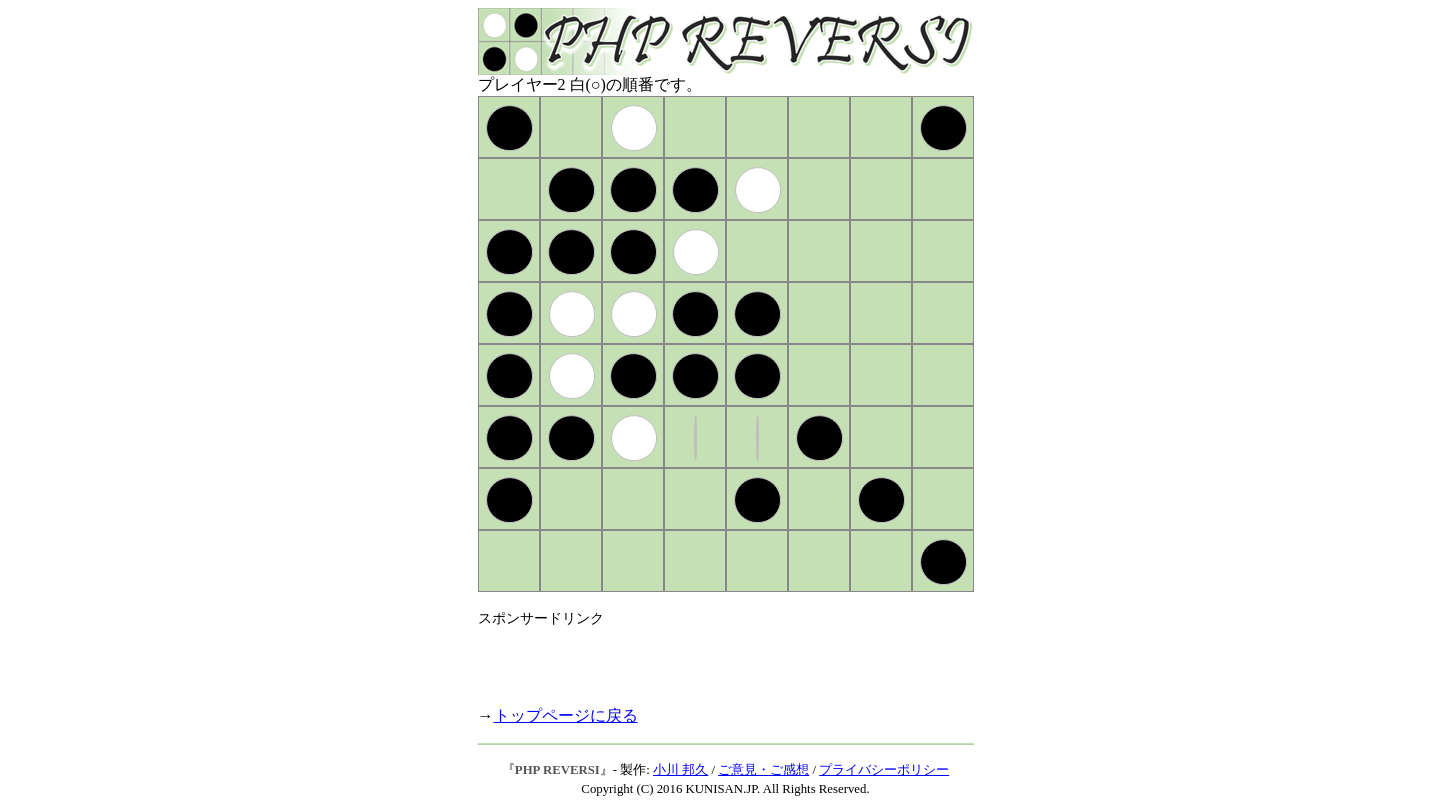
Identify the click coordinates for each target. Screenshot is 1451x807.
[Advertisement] (712, 658)
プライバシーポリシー (884, 770)
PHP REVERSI (557, 770)
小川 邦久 (680, 770)
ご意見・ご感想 (763, 770)
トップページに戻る (566, 715)
